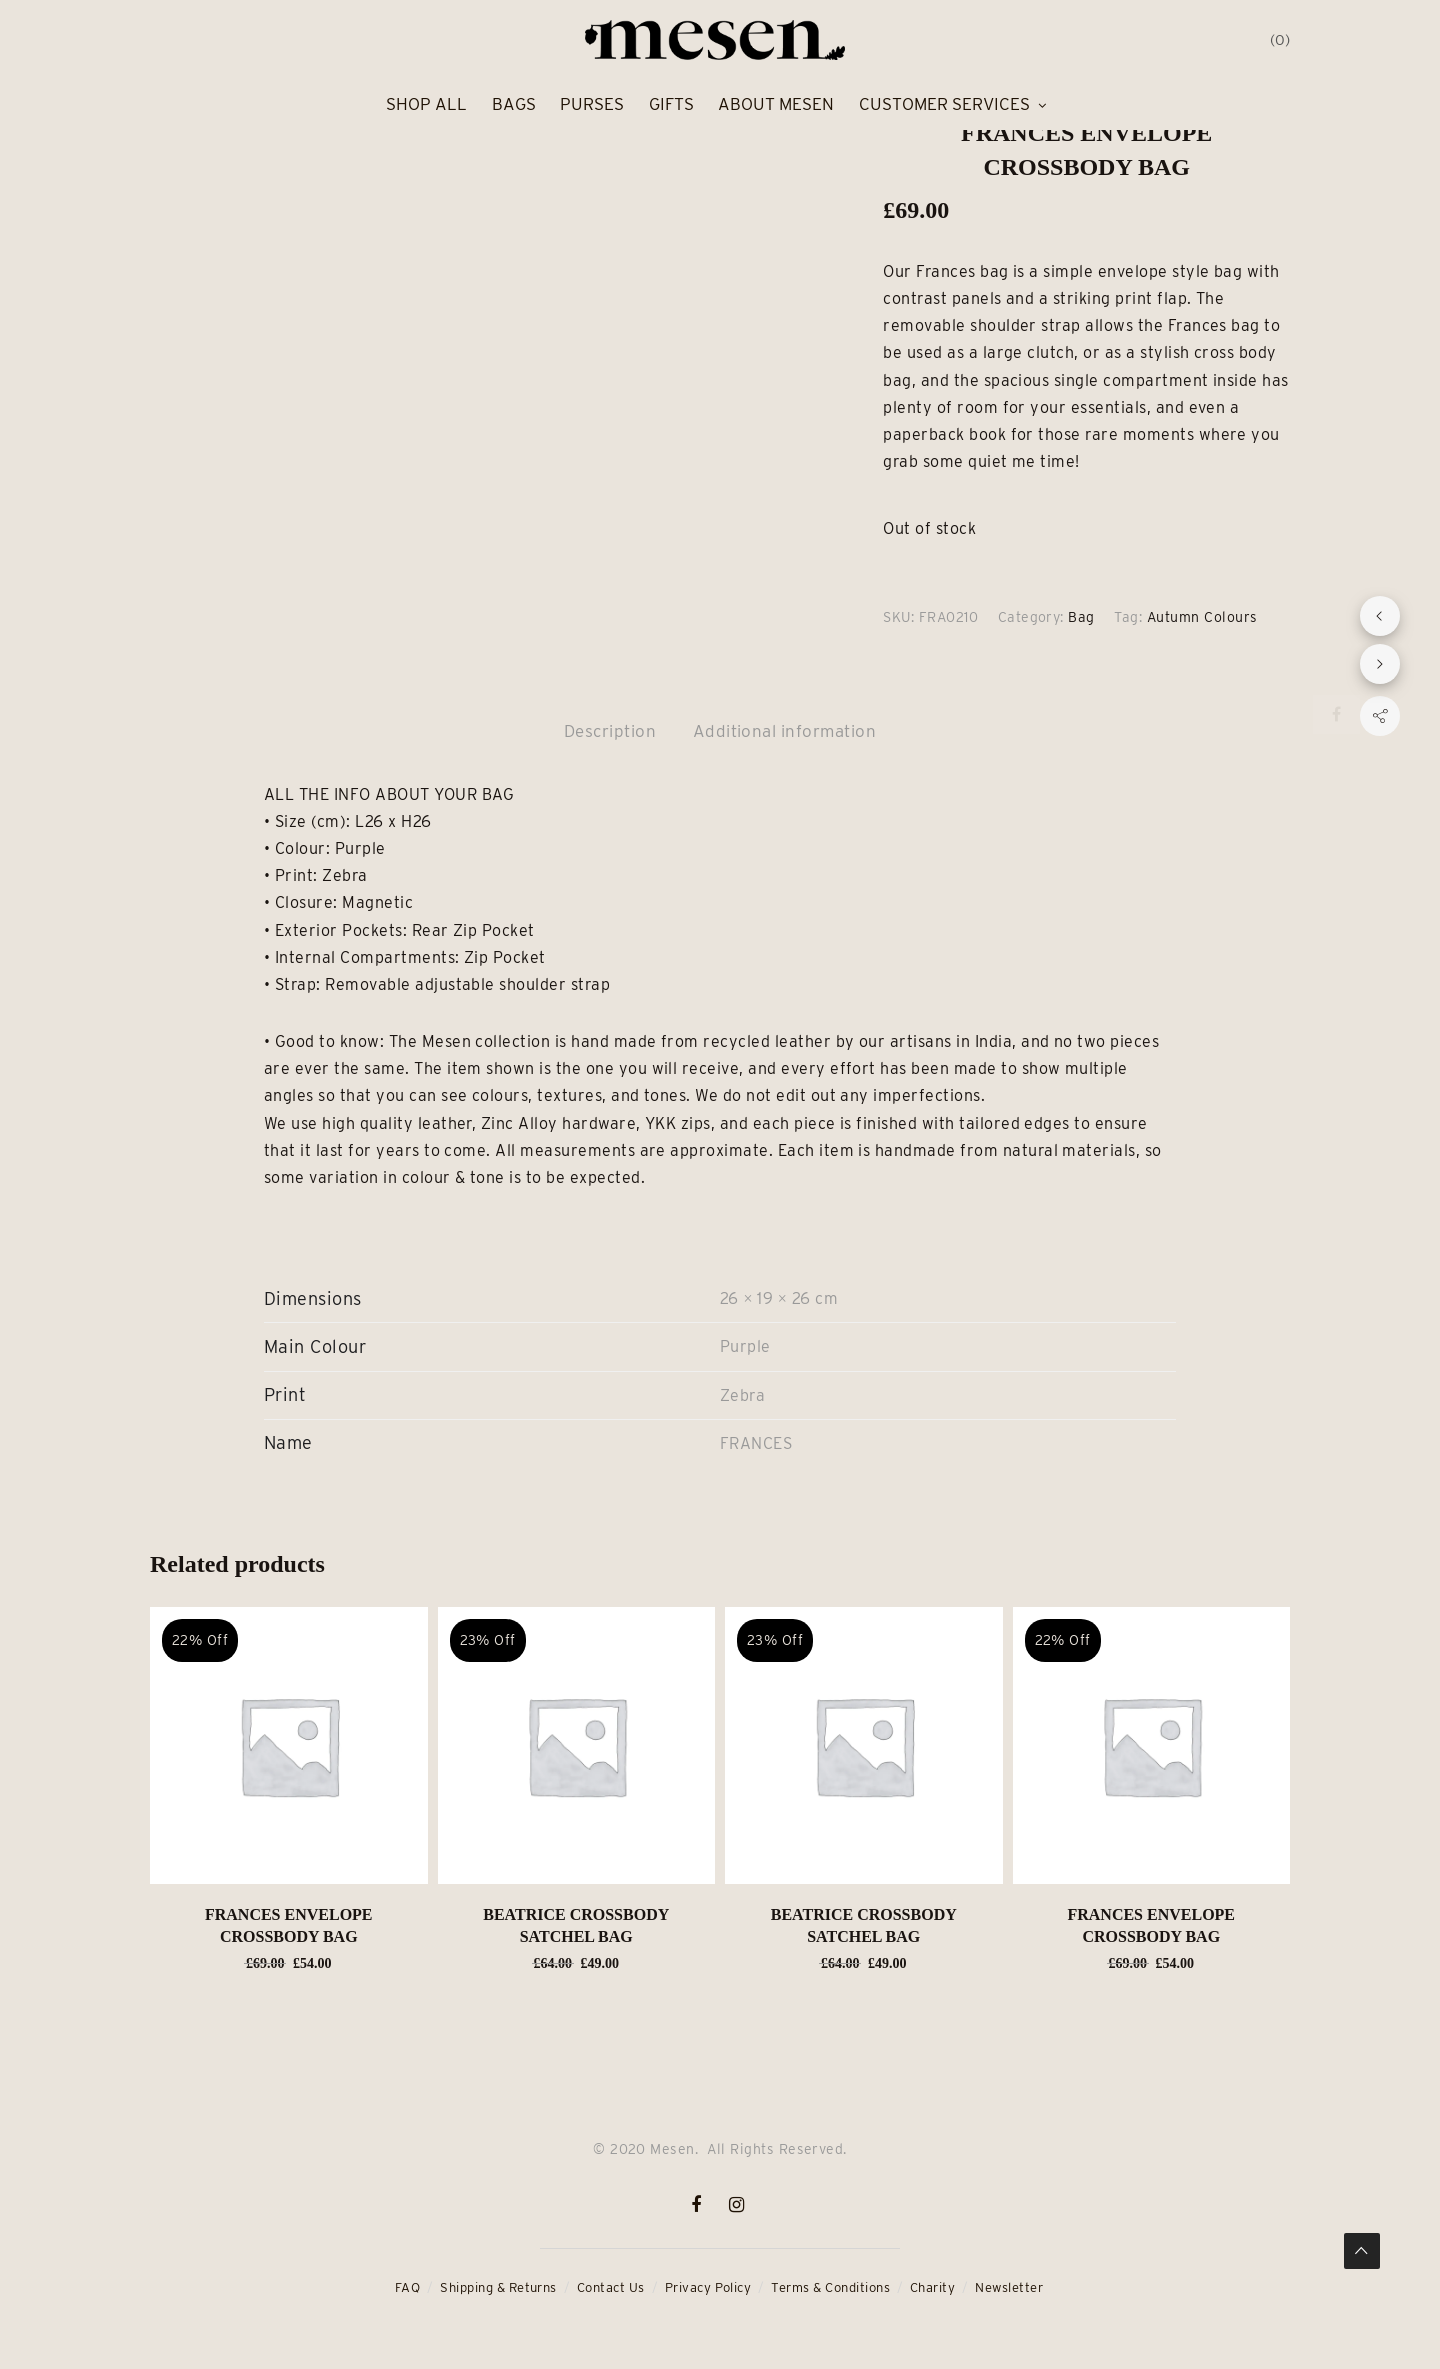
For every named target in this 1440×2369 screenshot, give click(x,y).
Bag (1081, 617)
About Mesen (776, 104)
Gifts (671, 104)
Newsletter (1009, 2287)
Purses (592, 104)
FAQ (407, 2287)
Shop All (426, 104)
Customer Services (944, 104)
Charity (932, 2287)
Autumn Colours (1202, 617)
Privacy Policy (708, 2287)
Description (610, 731)
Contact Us (611, 2287)
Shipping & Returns (498, 2287)
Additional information (785, 731)
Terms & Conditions (830, 2287)
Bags (514, 104)
